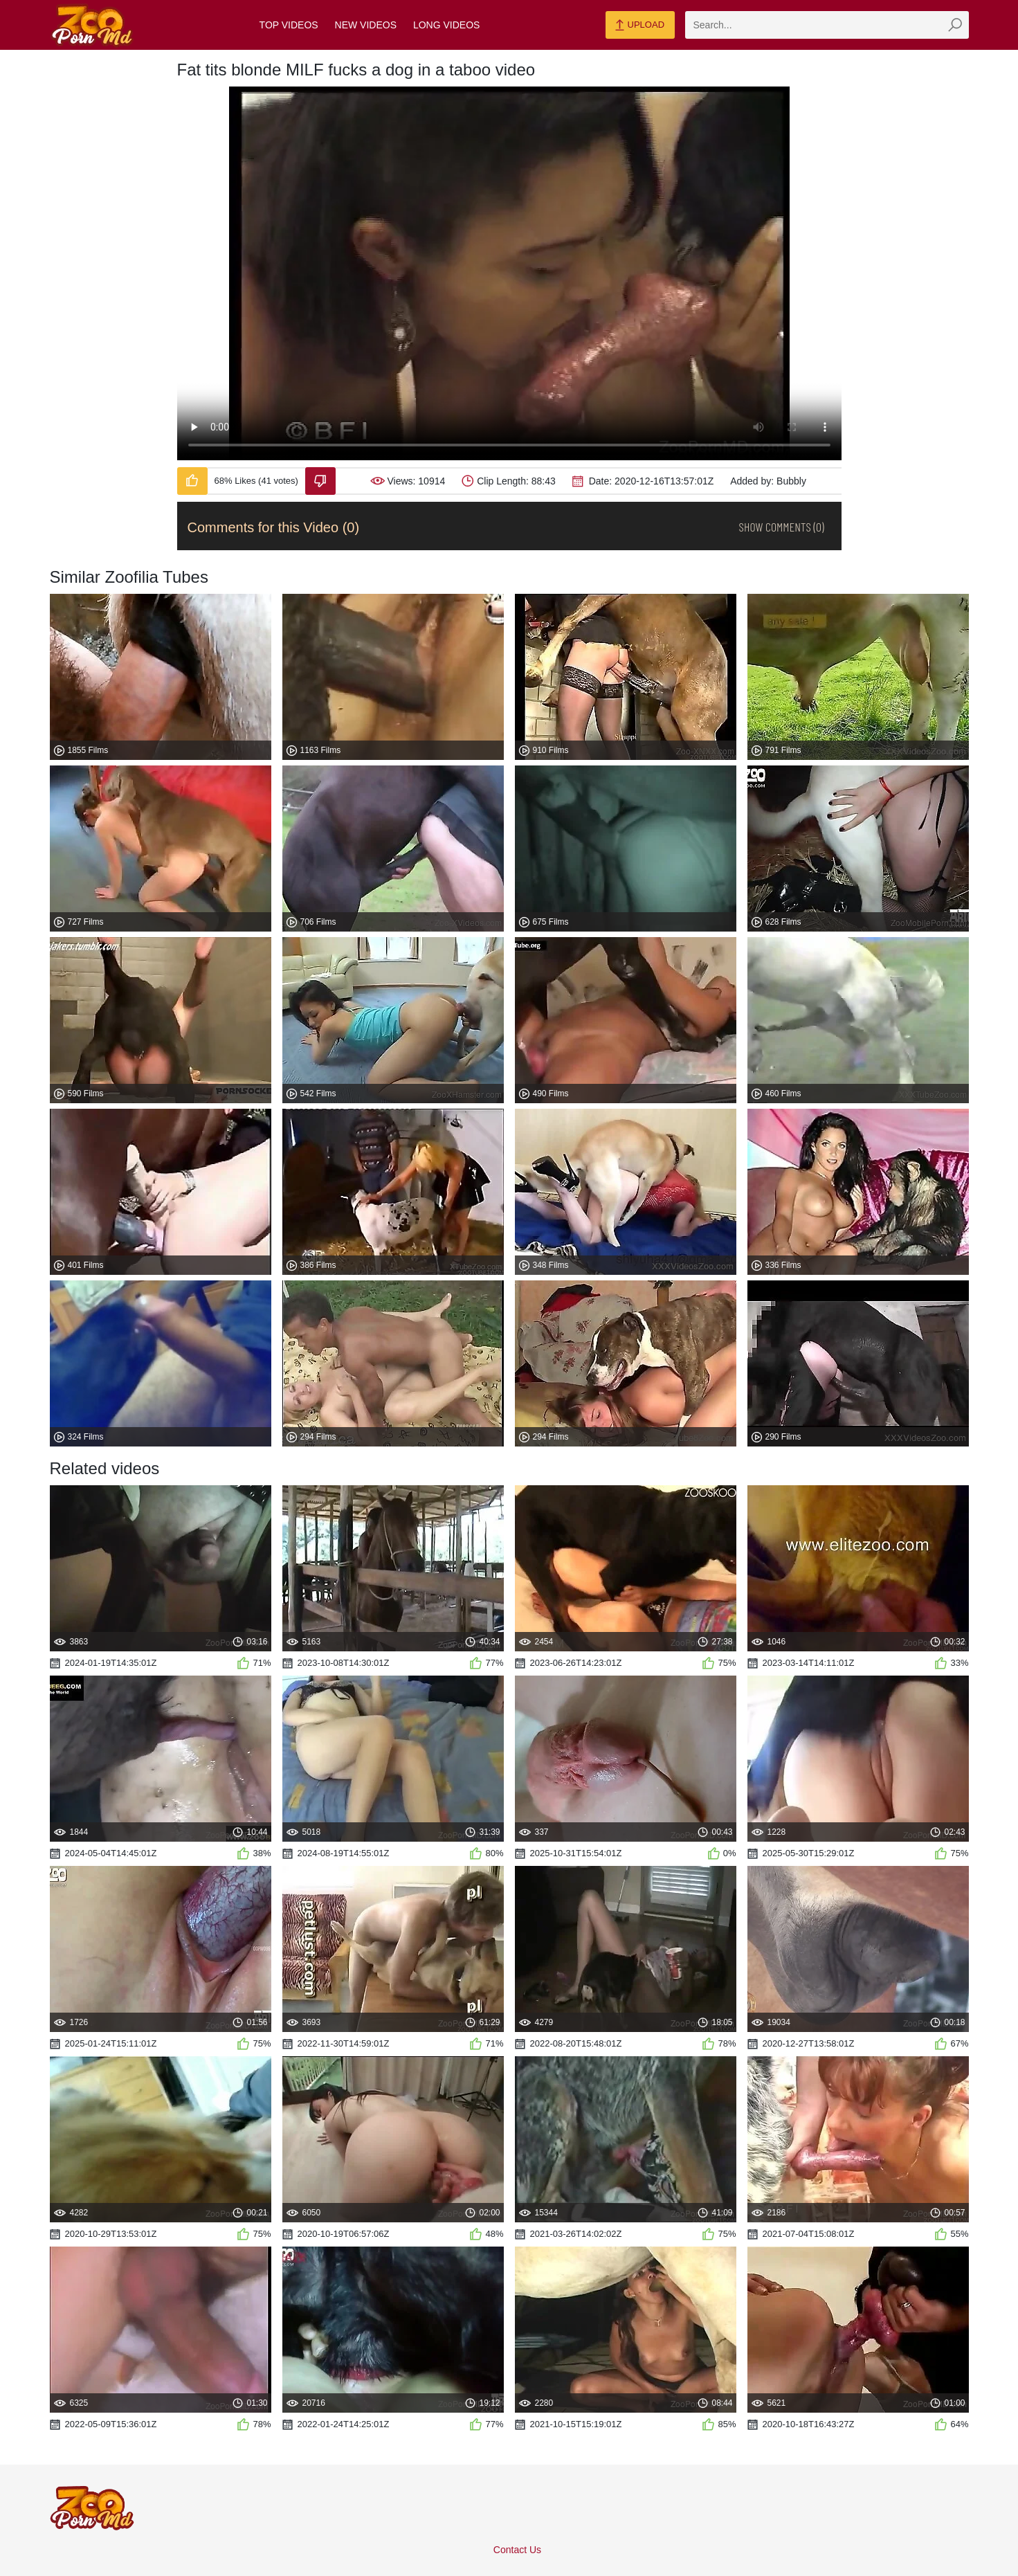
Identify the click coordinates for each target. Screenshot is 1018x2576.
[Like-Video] (192, 481)
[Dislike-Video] (320, 481)
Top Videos (289, 24)
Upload (639, 26)
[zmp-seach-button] (955, 25)
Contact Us (517, 2549)
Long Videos (446, 24)
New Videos (366, 24)
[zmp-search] (827, 25)
